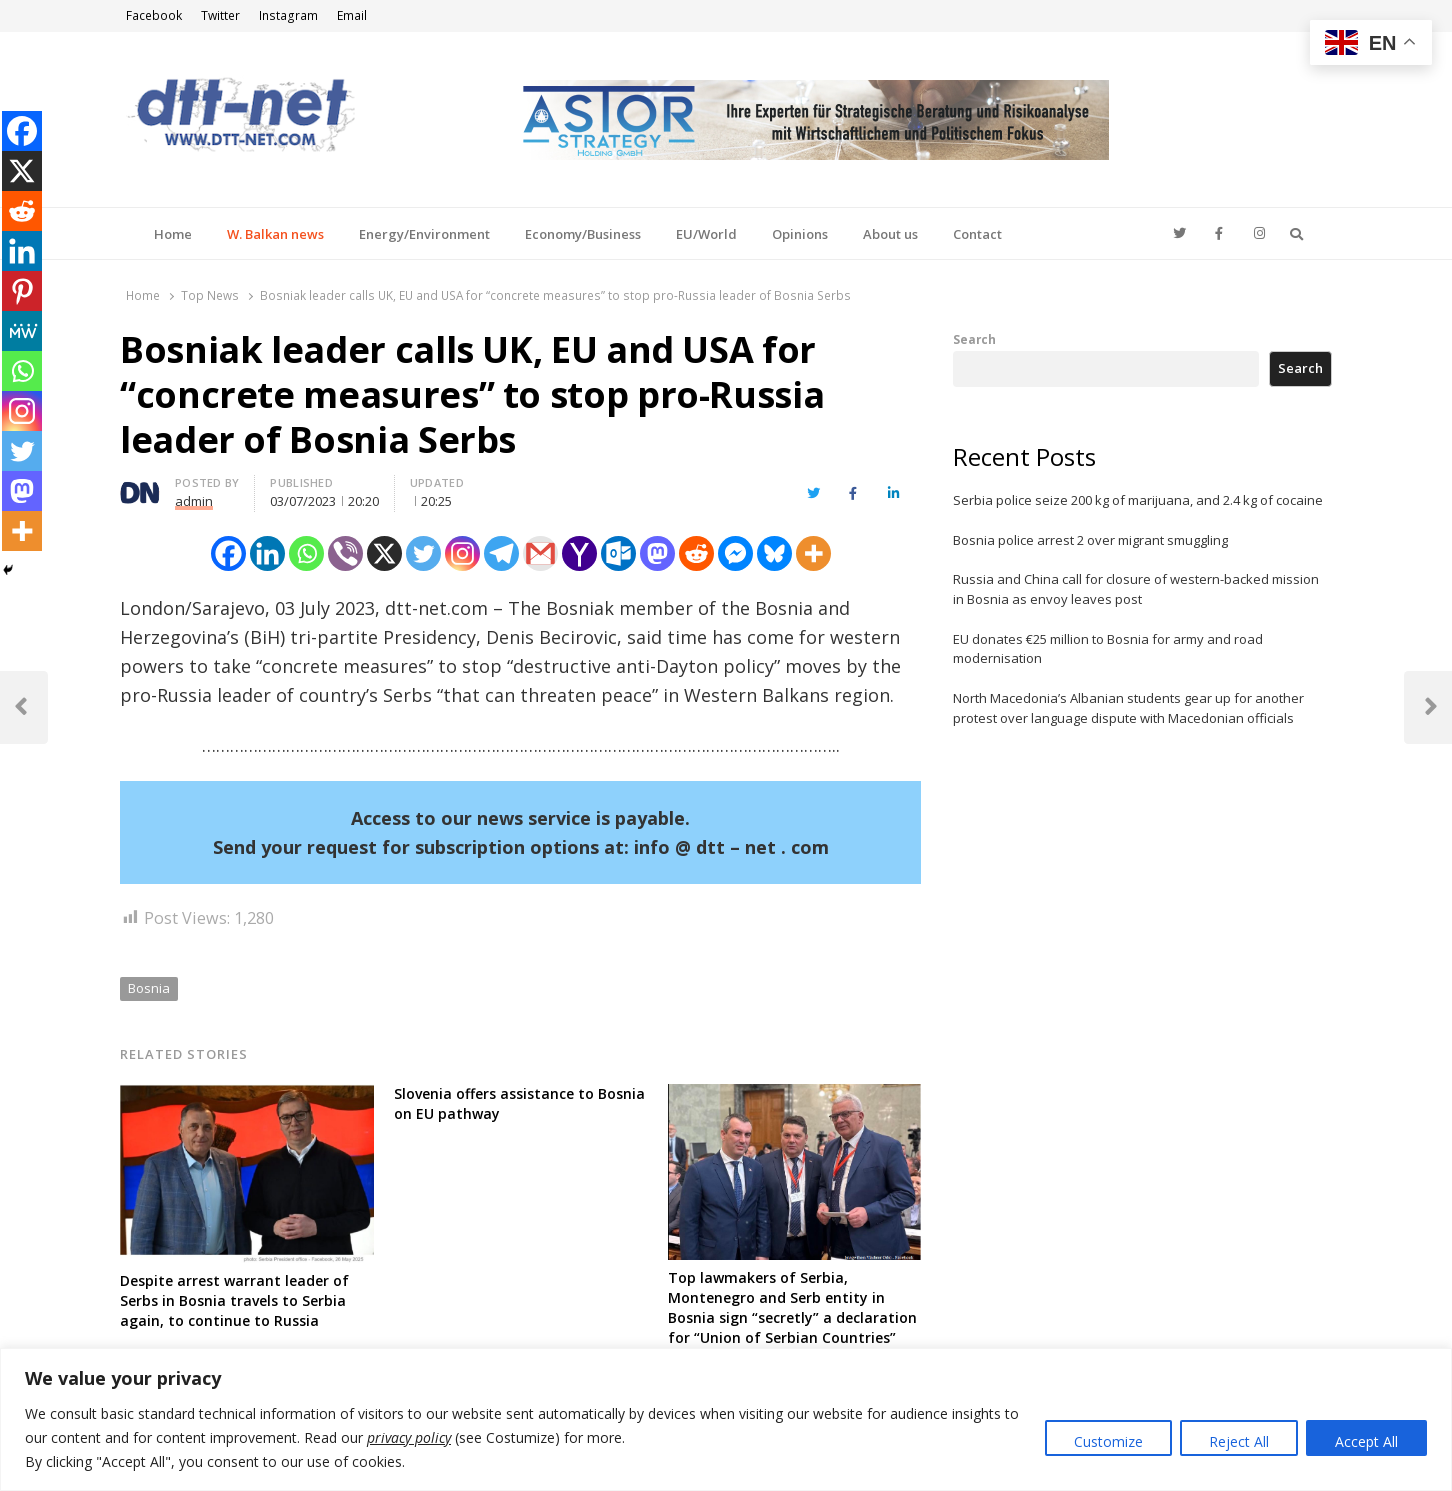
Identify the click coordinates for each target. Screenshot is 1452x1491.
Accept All (1366, 1441)
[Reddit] (696, 553)
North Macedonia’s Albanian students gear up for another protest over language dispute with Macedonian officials (1128, 708)
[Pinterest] (22, 291)
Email (352, 15)
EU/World (706, 234)
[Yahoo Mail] (579, 553)
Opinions (800, 234)
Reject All (1239, 1441)
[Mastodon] (657, 553)
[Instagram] (462, 553)
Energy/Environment (424, 234)
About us (890, 234)
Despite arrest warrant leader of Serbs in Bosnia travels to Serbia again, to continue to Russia (234, 1300)
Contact (977, 234)
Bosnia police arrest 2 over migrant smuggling (1090, 540)
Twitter (220, 15)
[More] (813, 553)
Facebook (154, 15)
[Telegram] (501, 553)
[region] (726, 1419)
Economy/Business (583, 234)
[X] (384, 553)
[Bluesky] (774, 553)
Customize (1108, 1441)
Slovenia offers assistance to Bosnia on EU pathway (519, 1103)
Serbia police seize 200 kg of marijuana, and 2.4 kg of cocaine (1138, 500)
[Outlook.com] (618, 553)
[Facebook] (228, 553)
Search (974, 339)
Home (173, 234)
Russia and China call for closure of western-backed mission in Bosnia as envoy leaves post (1136, 589)
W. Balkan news (275, 234)
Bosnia (149, 988)
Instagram (288, 15)
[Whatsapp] (306, 553)
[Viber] (345, 553)
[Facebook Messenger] (735, 553)
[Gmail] (540, 553)
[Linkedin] (267, 553)
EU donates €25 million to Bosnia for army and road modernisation (1108, 649)
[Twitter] (423, 553)
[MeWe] (22, 331)
